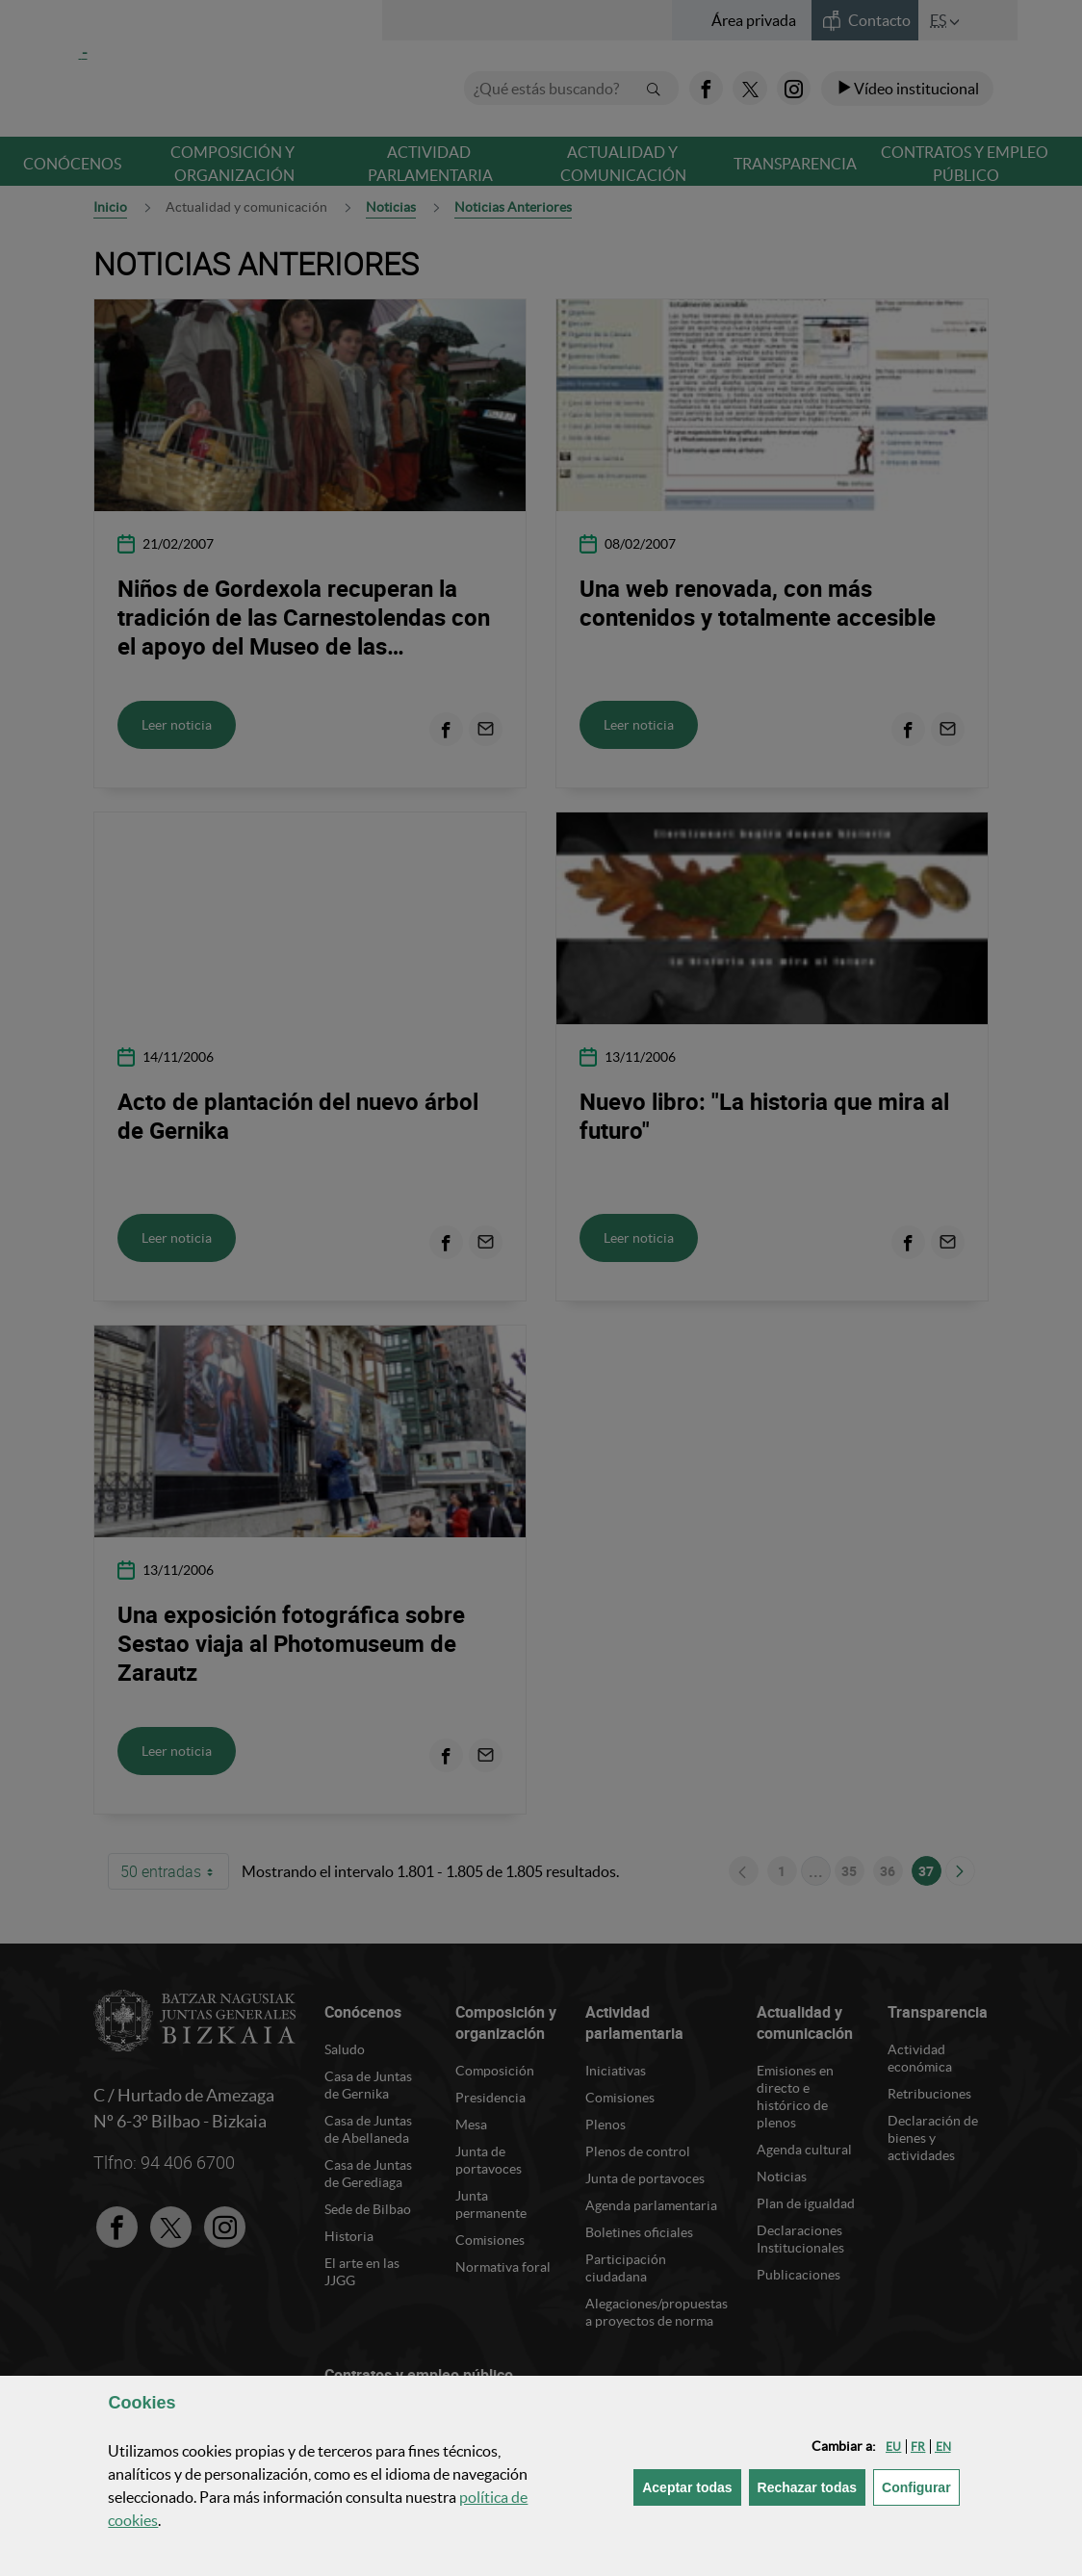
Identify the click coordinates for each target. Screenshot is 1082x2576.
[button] (893, 2446)
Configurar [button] (921, 2486)
